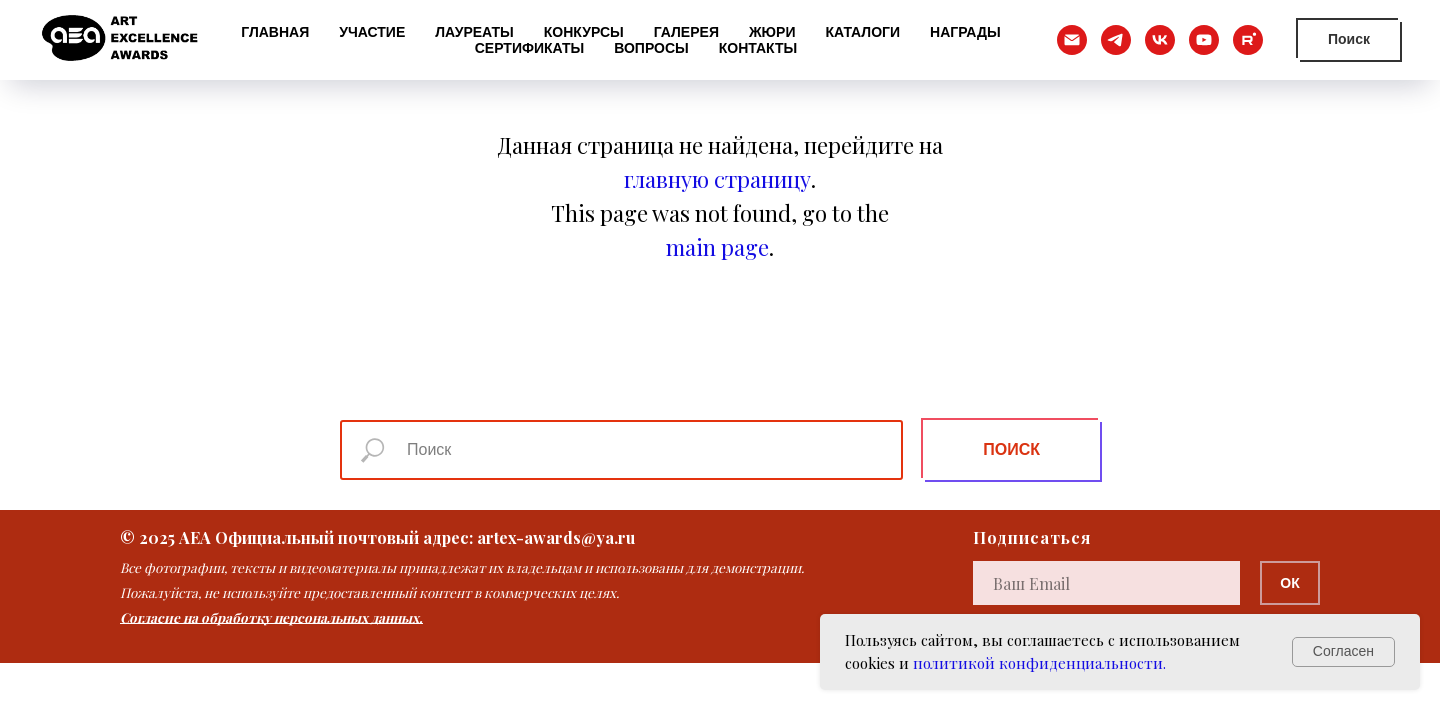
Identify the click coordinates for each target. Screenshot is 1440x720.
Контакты (758, 48)
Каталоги (862, 32)
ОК (1289, 583)
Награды (965, 32)
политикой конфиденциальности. (1039, 663)
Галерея (686, 32)
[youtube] (1204, 40)
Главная (275, 32)
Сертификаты (529, 48)
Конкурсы (584, 32)
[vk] (1160, 40)
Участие (372, 32)
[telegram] (1116, 40)
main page (717, 247)
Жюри (772, 32)
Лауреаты (474, 32)
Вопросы (651, 48)
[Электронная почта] (1072, 40)
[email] (1106, 583)
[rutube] (1248, 40)
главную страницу (717, 179)
